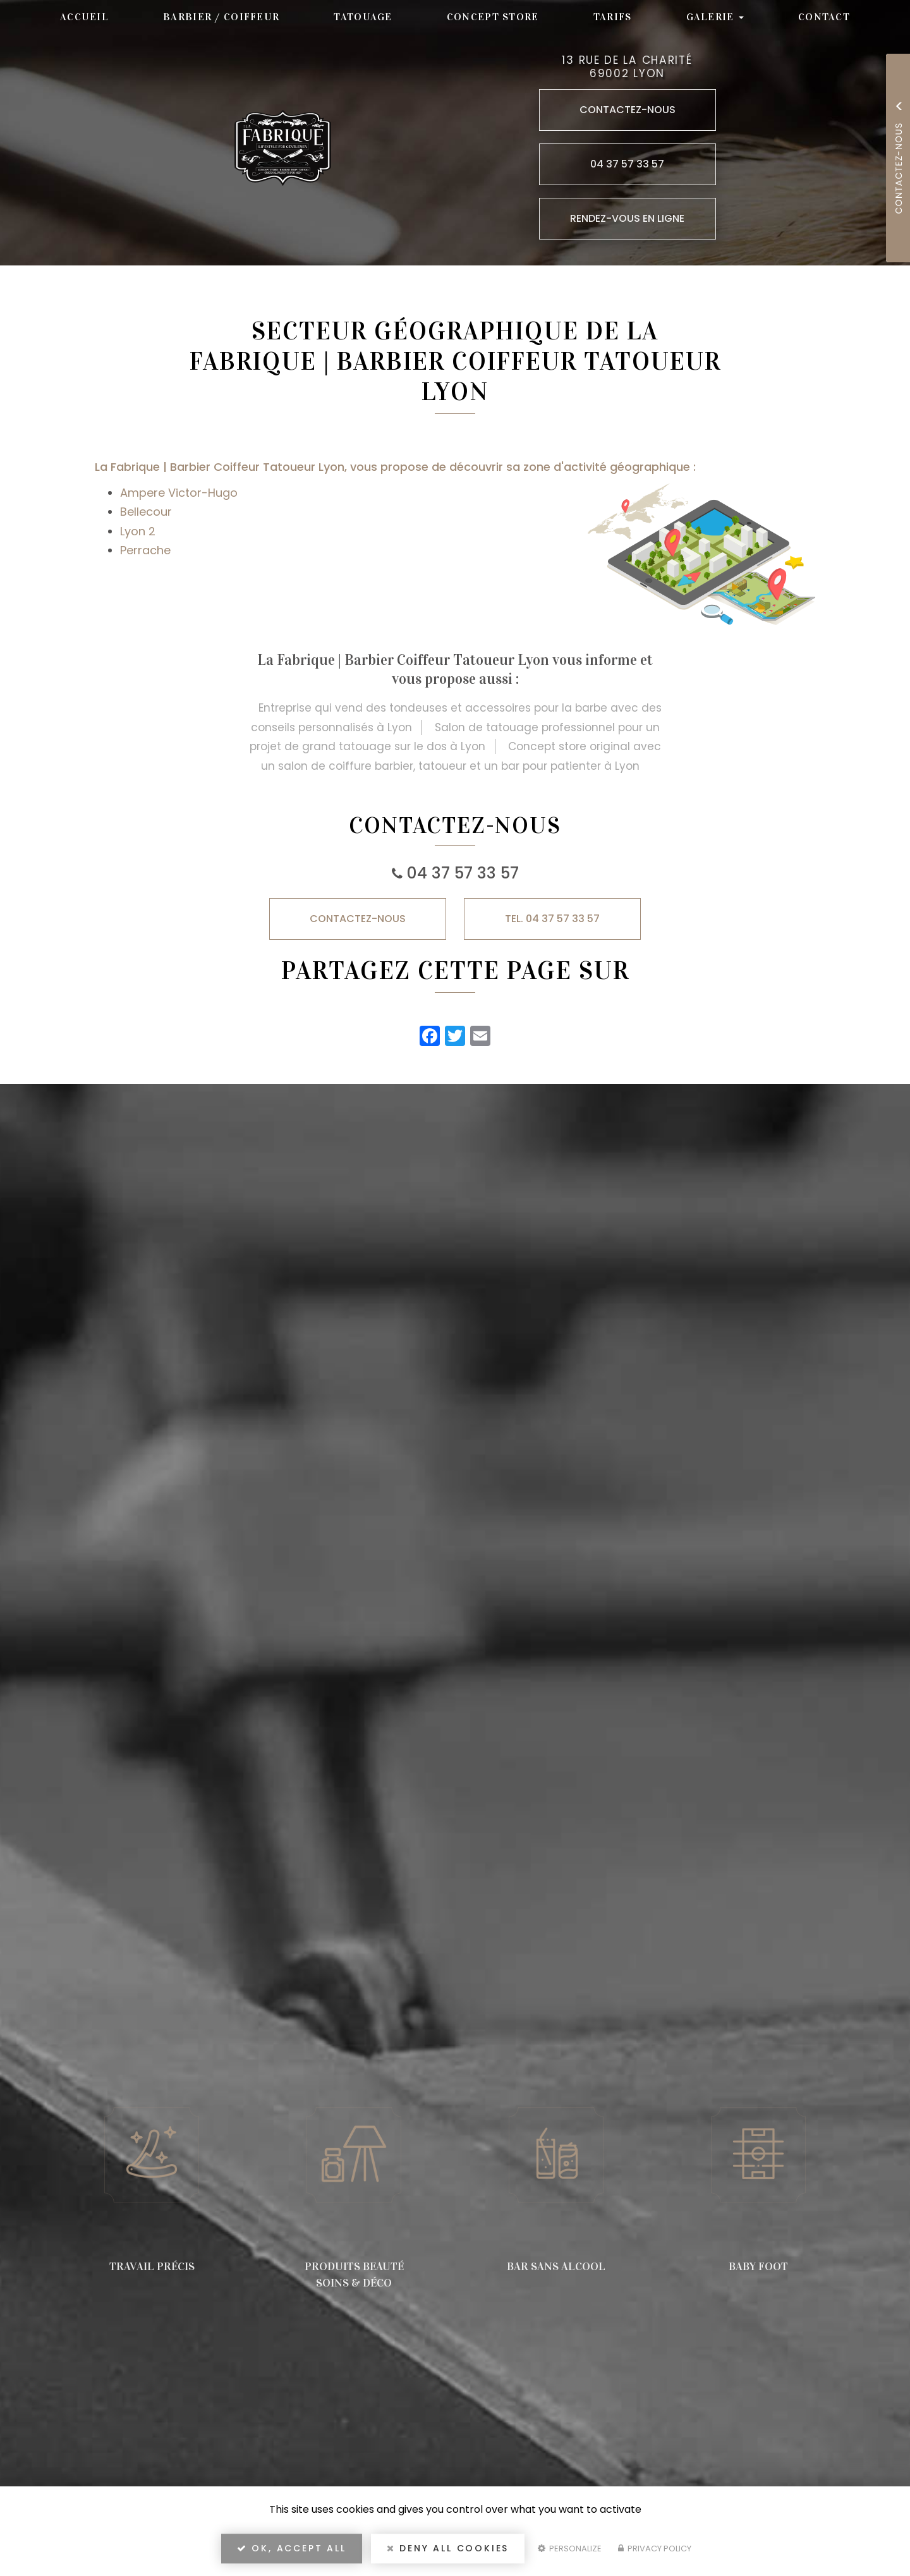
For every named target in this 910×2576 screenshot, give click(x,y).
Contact (824, 17)
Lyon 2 (137, 531)
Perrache (145, 550)
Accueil (84, 17)
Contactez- (358, 918)
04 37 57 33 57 (463, 873)
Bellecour (146, 511)
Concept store (493, 17)
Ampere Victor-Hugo (179, 493)
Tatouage (363, 17)
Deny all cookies (448, 2548)
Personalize (570, 2549)
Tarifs (612, 17)
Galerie (715, 17)
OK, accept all (291, 2548)
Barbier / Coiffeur (221, 17)
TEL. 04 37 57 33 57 (552, 918)
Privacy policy (654, 2549)
